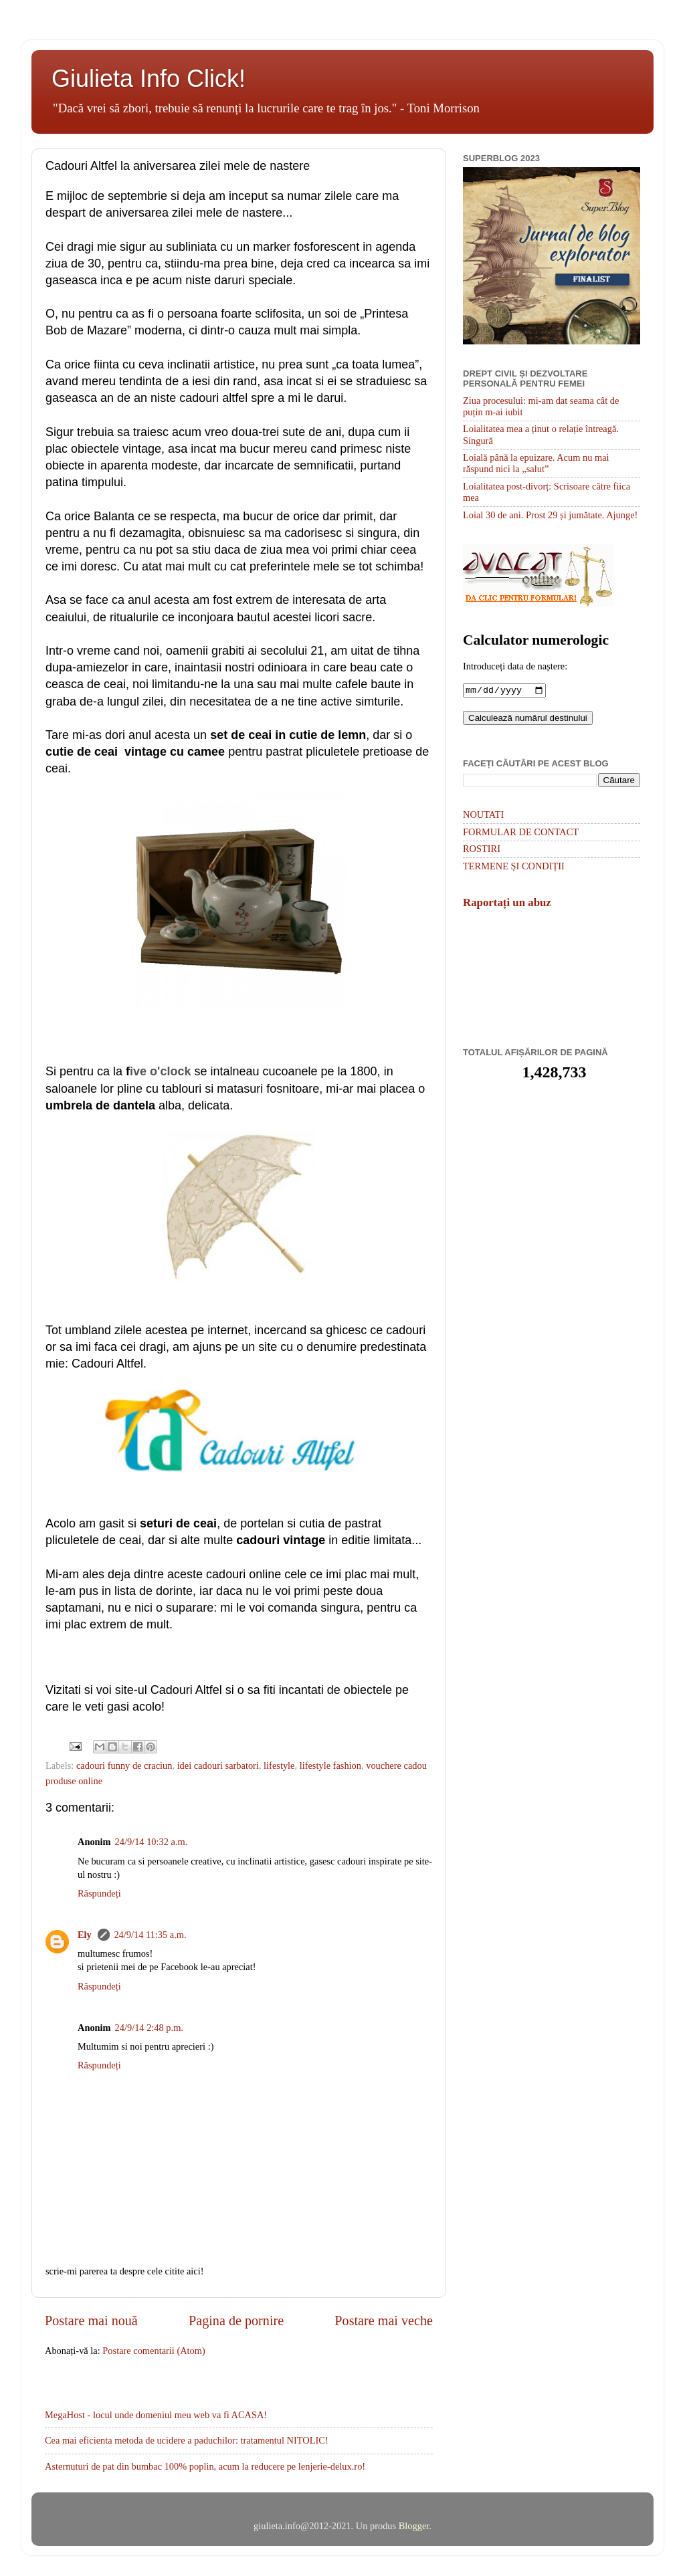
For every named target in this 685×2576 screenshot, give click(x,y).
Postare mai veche (383, 2320)
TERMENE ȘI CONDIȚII (514, 867)
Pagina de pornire (236, 2320)
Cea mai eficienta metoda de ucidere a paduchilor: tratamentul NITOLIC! (186, 2440)
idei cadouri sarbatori (218, 1765)
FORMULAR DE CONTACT (521, 833)
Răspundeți (99, 1893)
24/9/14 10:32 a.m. (151, 1841)
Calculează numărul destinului (527, 719)
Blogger (414, 2525)
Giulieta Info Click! (149, 78)
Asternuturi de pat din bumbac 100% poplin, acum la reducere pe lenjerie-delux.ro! (205, 2466)
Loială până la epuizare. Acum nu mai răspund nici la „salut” (536, 463)
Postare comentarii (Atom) (153, 2350)
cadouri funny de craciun (124, 1765)
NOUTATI (483, 816)
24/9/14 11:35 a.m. (150, 1934)
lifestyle (279, 1765)
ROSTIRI (481, 850)
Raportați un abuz (507, 903)
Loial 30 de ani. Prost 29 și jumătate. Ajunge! (550, 515)
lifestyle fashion (330, 1765)
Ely (86, 1934)
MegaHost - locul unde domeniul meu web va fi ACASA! (156, 2414)
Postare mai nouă (91, 2320)
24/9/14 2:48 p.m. (149, 2027)
